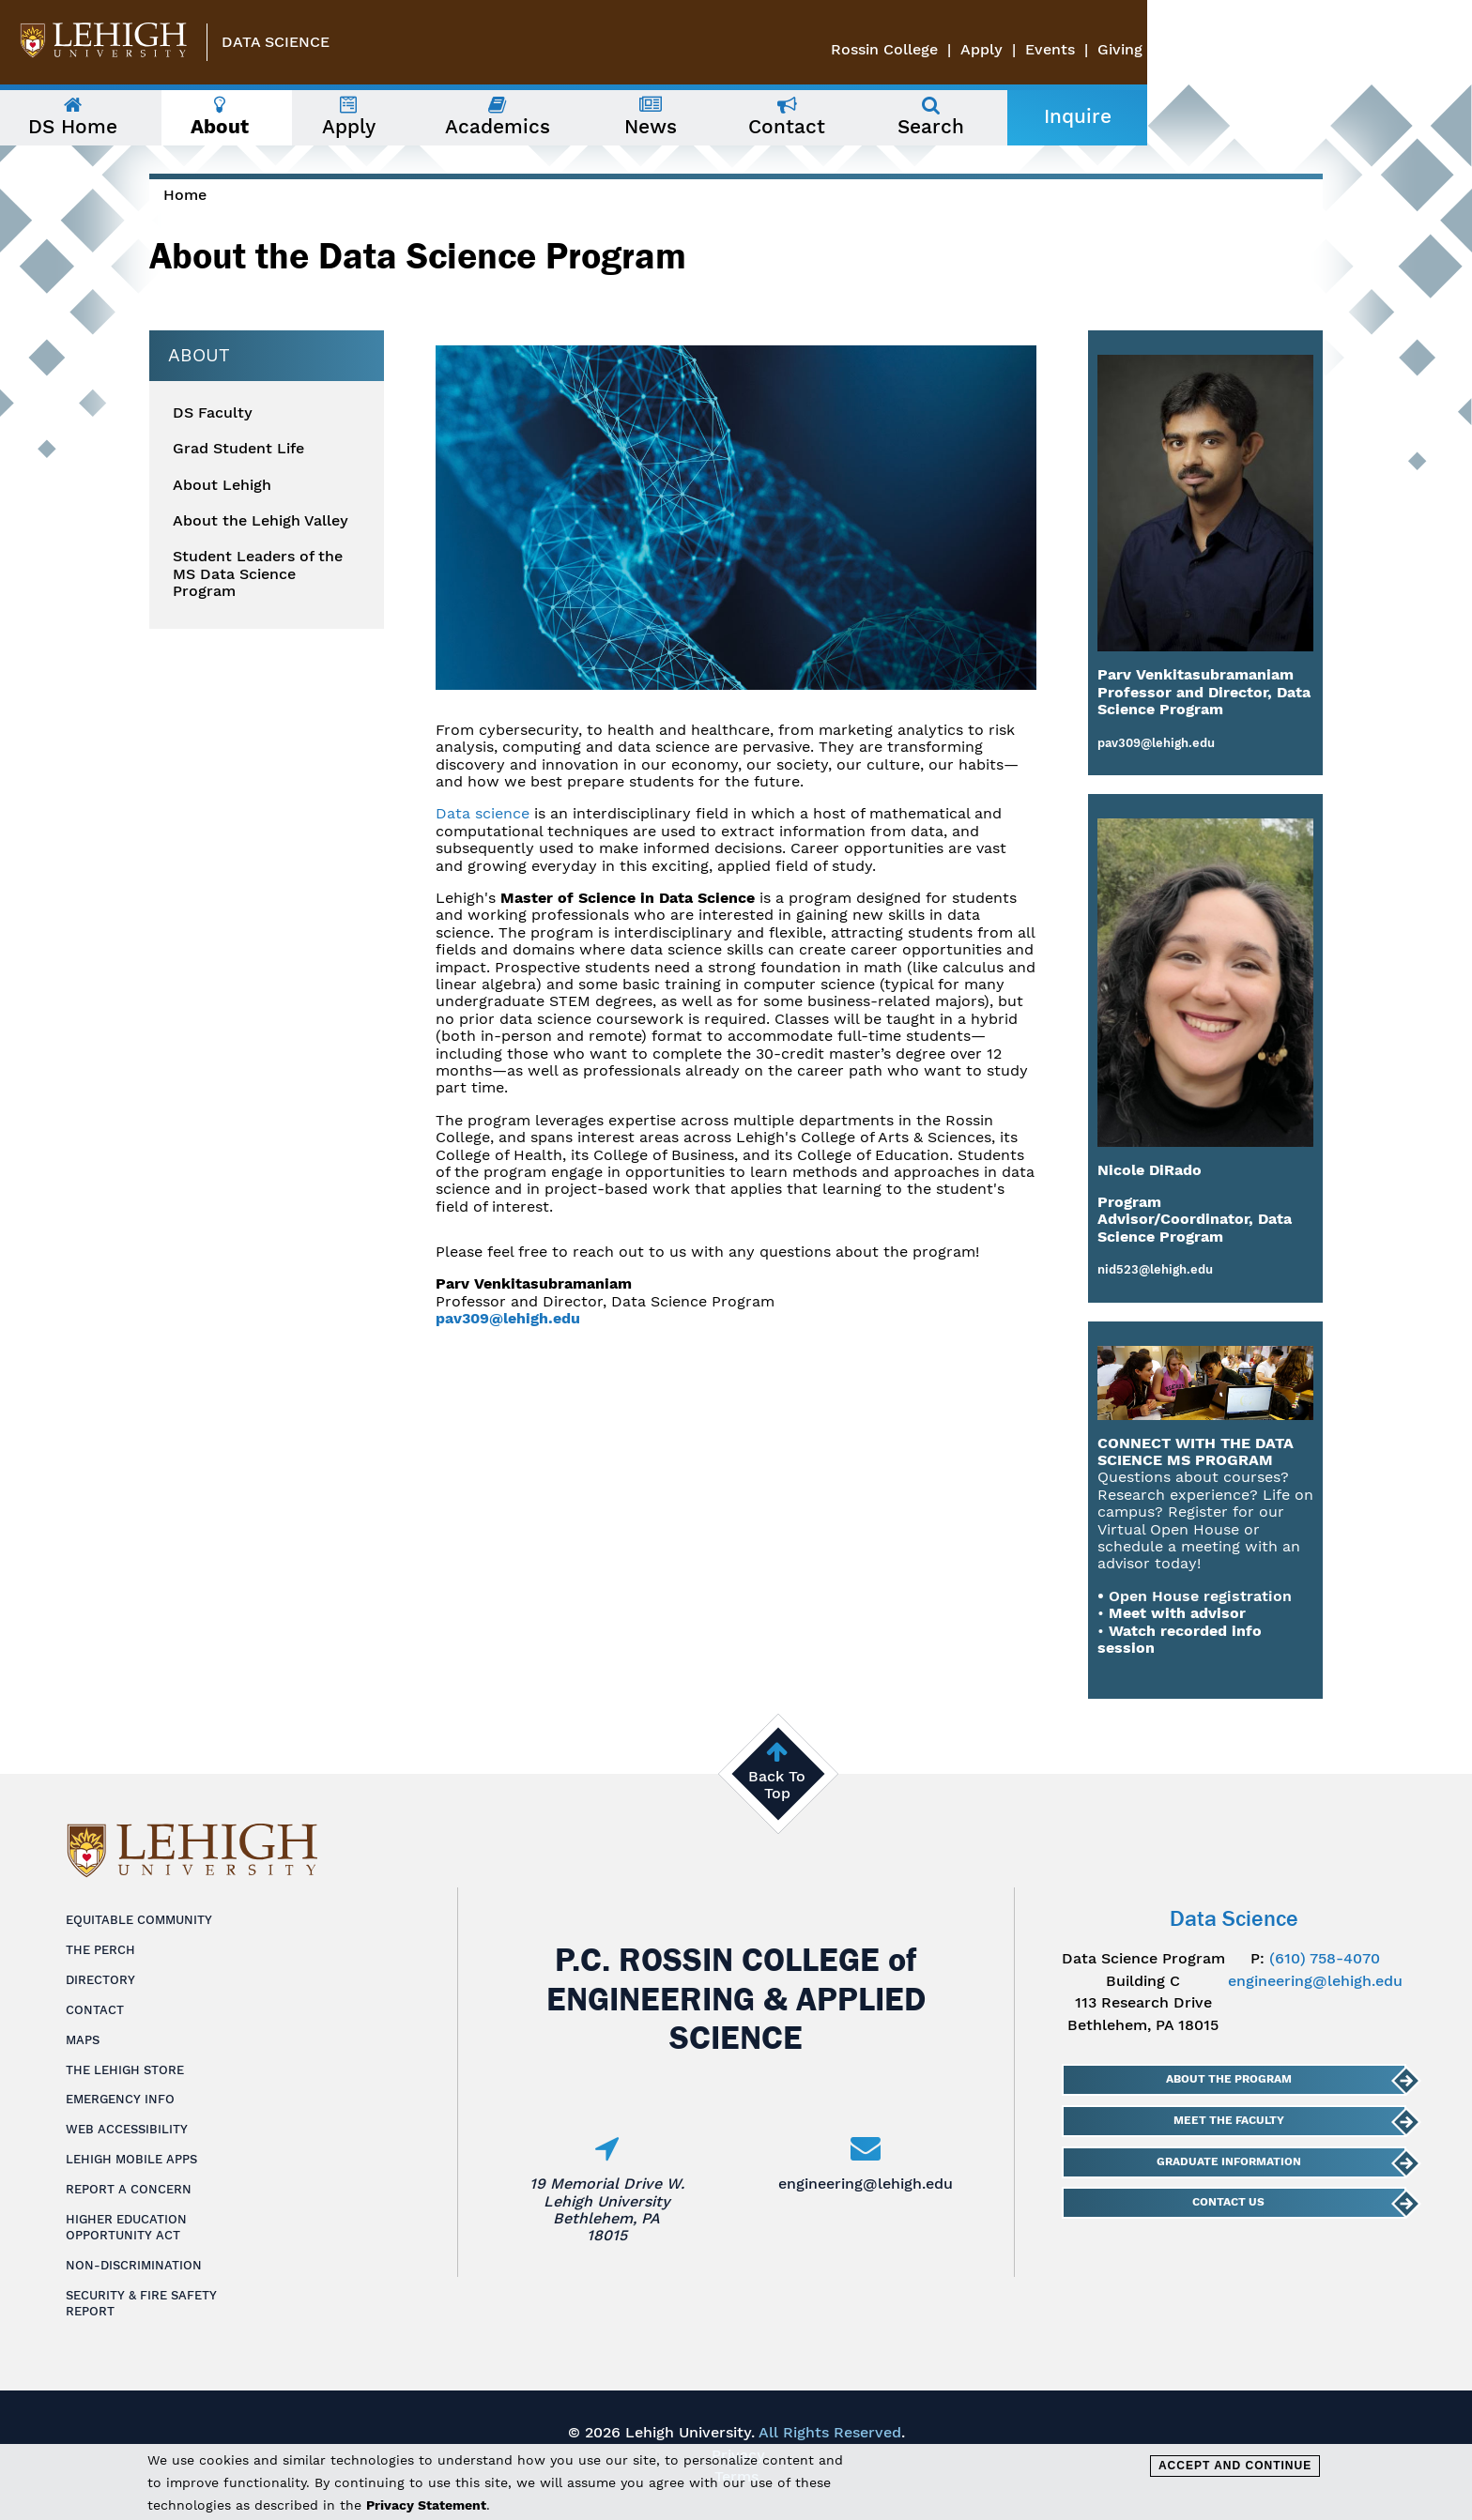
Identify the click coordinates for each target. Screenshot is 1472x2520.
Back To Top (776, 1784)
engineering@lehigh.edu (865, 2183)
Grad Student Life (238, 448)
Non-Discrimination (134, 2265)
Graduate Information (1228, 2161)
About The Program (1228, 2078)
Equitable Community (139, 1920)
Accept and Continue (1234, 2465)
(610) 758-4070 (1324, 1958)
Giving (1444, 49)
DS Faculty (213, 413)
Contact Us (1228, 2201)
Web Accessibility (127, 2129)
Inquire (1263, 116)
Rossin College (1209, 49)
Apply (1306, 49)
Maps (83, 2040)
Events (1375, 49)
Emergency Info (120, 2099)
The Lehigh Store (125, 2070)
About (199, 355)
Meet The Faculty (1228, 2120)
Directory (100, 1980)
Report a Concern (129, 2189)
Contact (95, 2010)
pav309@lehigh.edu (508, 1318)
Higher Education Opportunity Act (126, 2227)
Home (185, 195)
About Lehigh (222, 485)
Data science (482, 813)
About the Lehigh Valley (260, 520)
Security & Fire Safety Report (141, 2303)
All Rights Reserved (830, 2432)
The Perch (100, 1950)
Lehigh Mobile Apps (131, 2159)
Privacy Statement (426, 2504)
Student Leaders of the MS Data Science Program (258, 574)
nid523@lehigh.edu (1155, 1269)
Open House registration (1200, 1596)
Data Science (276, 42)
